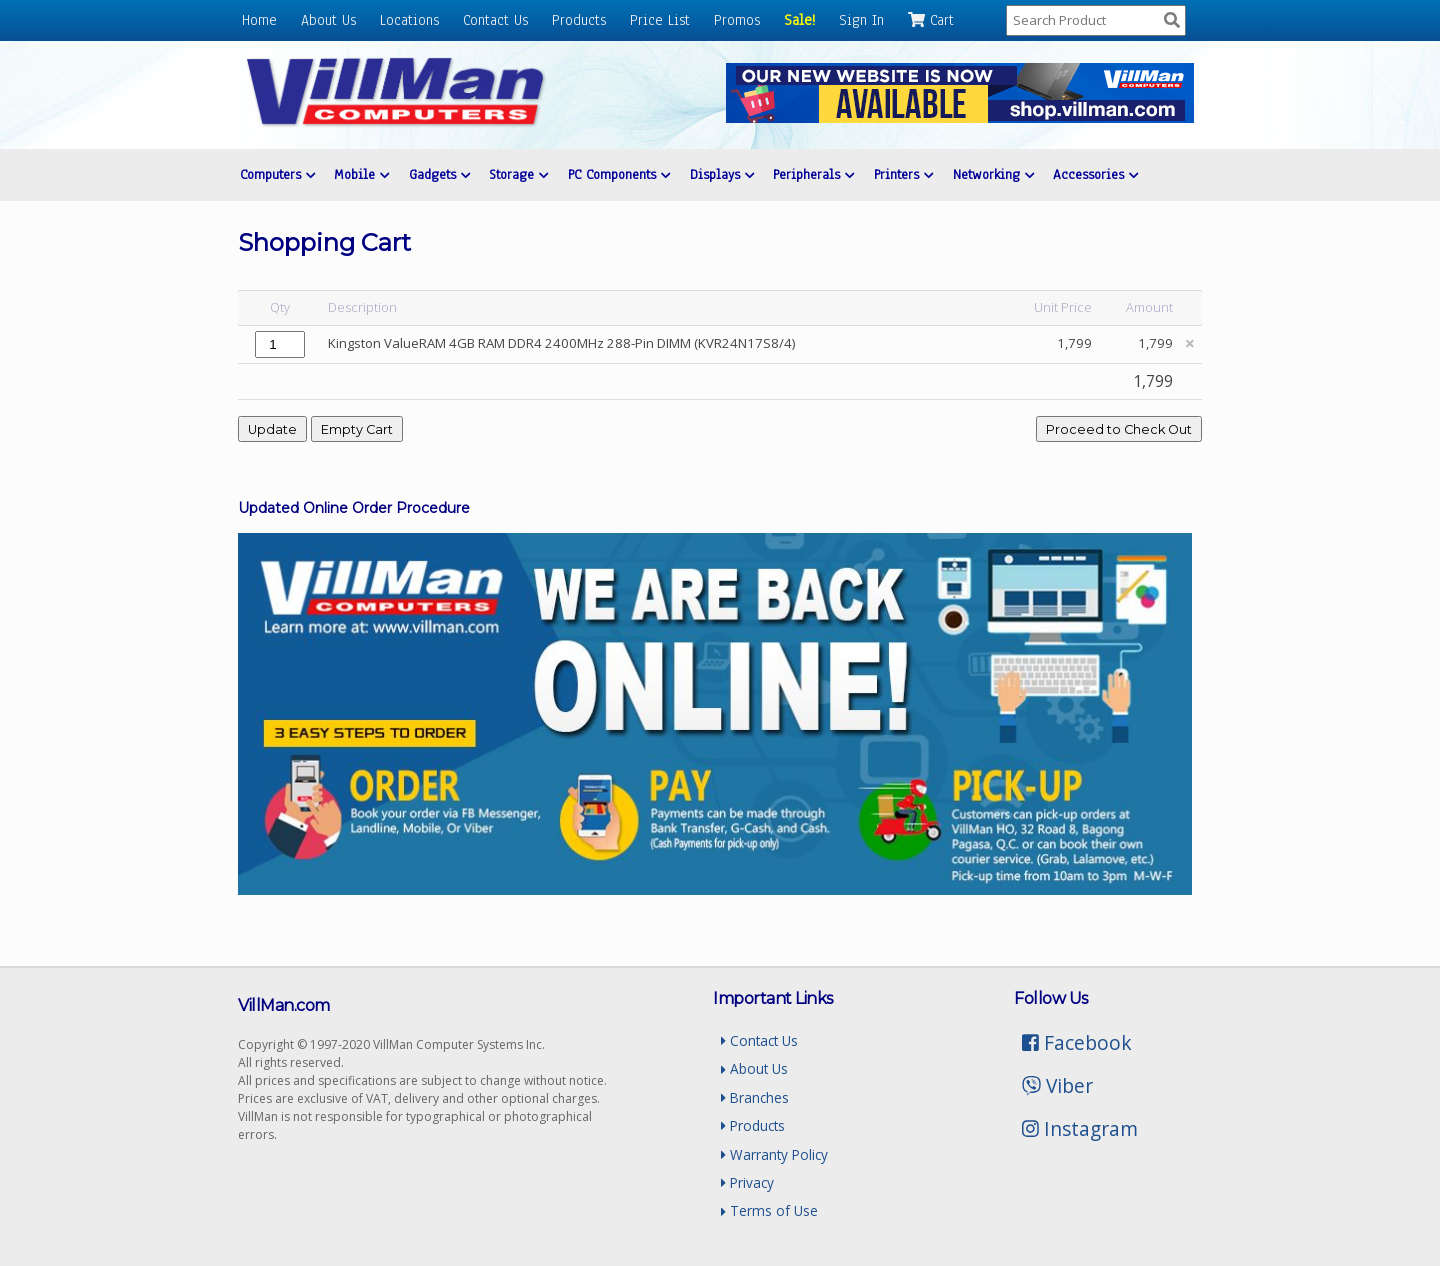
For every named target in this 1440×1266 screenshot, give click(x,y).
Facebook (1077, 1042)
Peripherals (813, 174)
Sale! (799, 20)
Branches (755, 1097)
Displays (722, 174)
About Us (328, 20)
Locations (409, 20)
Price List (660, 20)
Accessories (1095, 174)
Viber (1057, 1085)
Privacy (747, 1182)
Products (579, 20)
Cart (931, 20)
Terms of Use (769, 1210)
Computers (277, 174)
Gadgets (439, 174)
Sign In (861, 20)
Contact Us (495, 20)
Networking (993, 174)
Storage (518, 174)
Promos (737, 20)
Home (259, 20)
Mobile (361, 174)
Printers (903, 174)
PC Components (619, 174)
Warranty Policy (774, 1154)
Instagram (1080, 1128)
